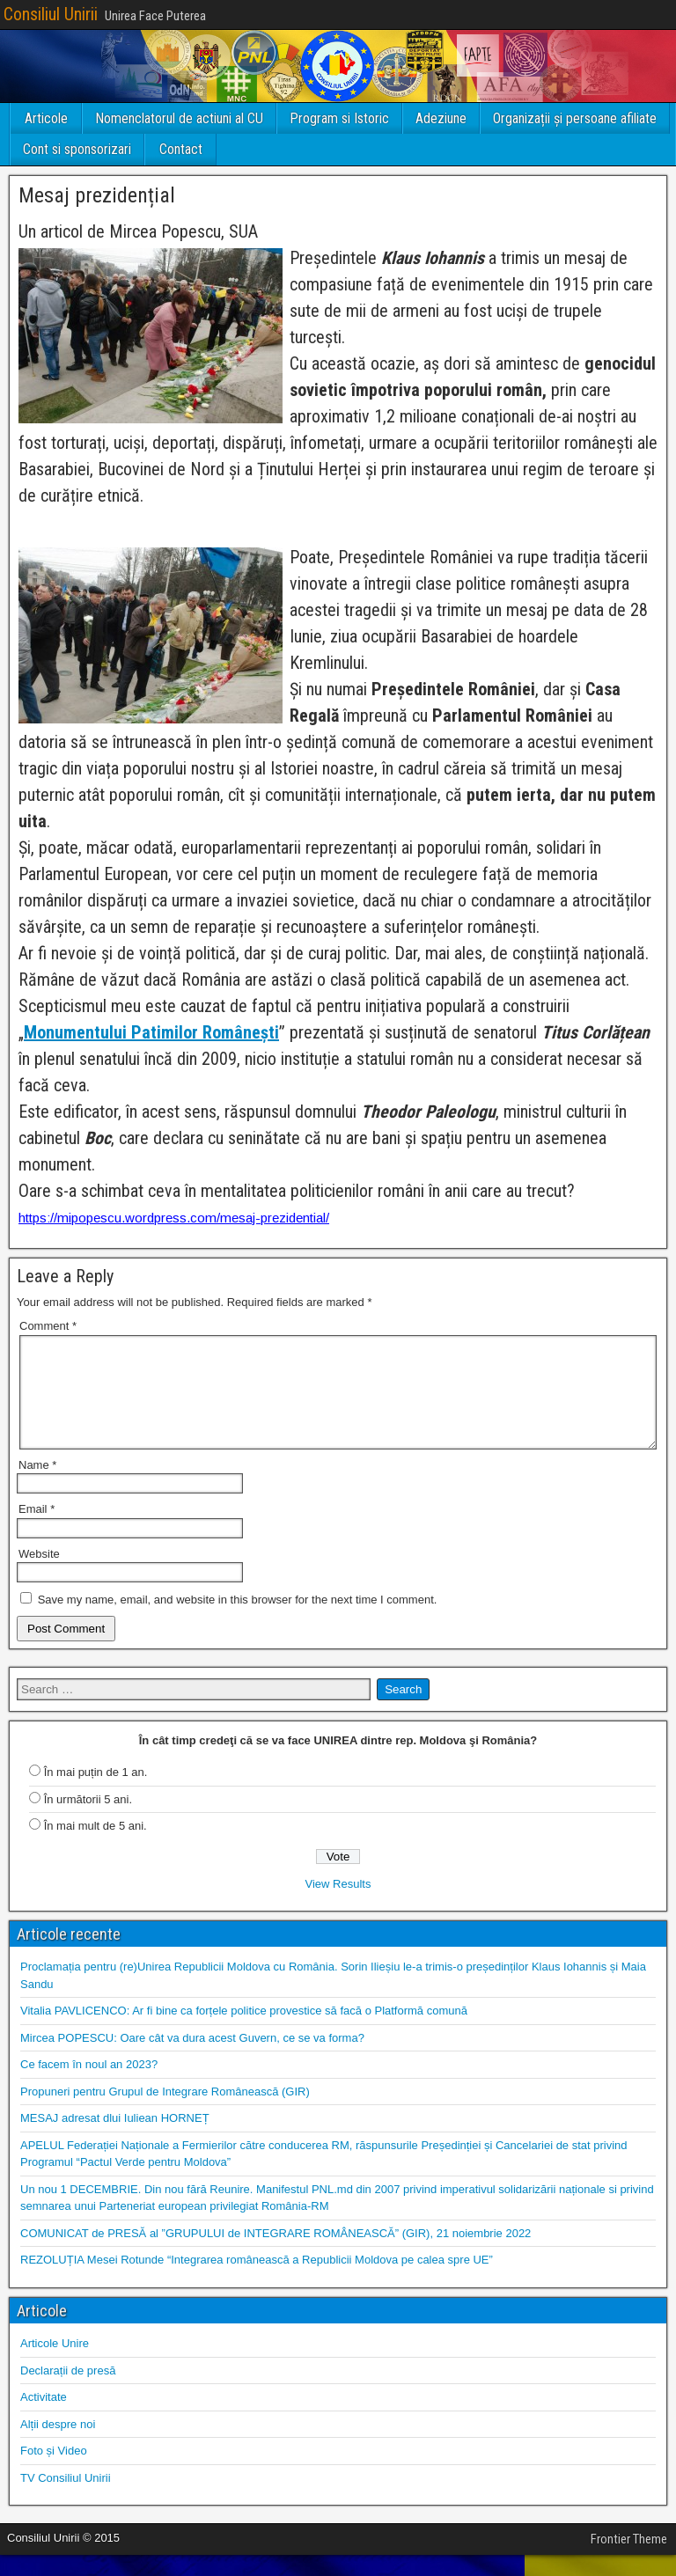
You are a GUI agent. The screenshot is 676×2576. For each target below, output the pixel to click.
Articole (46, 118)
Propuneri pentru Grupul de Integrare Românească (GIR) (165, 2112)
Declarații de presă (67, 2391)
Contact (180, 149)
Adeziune (441, 118)
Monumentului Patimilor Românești (151, 1032)
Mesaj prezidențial (96, 195)
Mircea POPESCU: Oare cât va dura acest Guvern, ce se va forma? (192, 2059)
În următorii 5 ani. (88, 1820)
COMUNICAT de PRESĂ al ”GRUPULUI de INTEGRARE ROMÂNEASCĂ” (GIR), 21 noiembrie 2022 (275, 2254)
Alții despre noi (57, 2445)
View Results (338, 1905)
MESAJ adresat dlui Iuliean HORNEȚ (114, 2139)
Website (39, 1575)
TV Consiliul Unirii (65, 2499)
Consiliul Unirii (51, 14)
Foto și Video (53, 2471)
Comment (48, 1325)
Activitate (43, 2418)
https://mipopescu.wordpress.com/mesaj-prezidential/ (173, 1217)
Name (37, 1486)
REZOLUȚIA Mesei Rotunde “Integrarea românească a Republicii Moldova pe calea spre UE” (256, 2280)
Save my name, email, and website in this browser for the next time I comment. (237, 1620)
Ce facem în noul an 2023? (89, 2085)
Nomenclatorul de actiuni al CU (179, 118)
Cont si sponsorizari (77, 149)
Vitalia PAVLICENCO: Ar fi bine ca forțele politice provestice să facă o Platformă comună (243, 2031)
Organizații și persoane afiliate (575, 118)
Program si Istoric (339, 118)
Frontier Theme (629, 2560)
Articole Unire (54, 2364)
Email (36, 1530)
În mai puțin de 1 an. (96, 1793)
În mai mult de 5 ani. (95, 1846)
